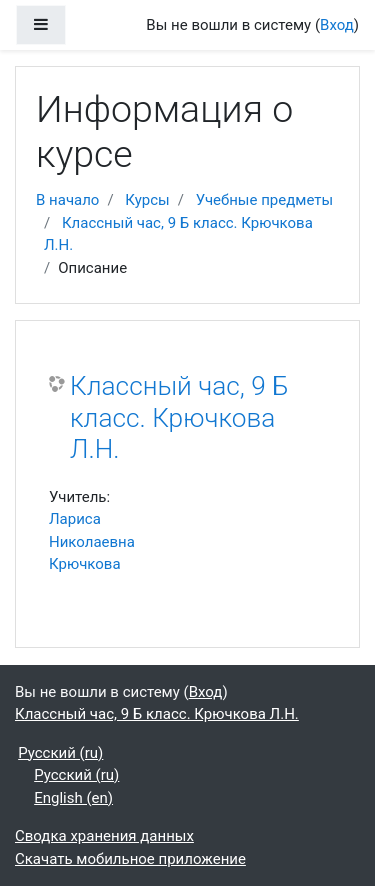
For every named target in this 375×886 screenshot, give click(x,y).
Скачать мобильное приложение (130, 859)
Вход (337, 25)
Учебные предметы (264, 200)
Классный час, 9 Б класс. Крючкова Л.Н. (179, 417)
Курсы (147, 200)
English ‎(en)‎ (73, 798)
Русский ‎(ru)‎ (60, 753)
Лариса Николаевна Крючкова (92, 541)
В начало (67, 200)
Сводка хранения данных (104, 836)
